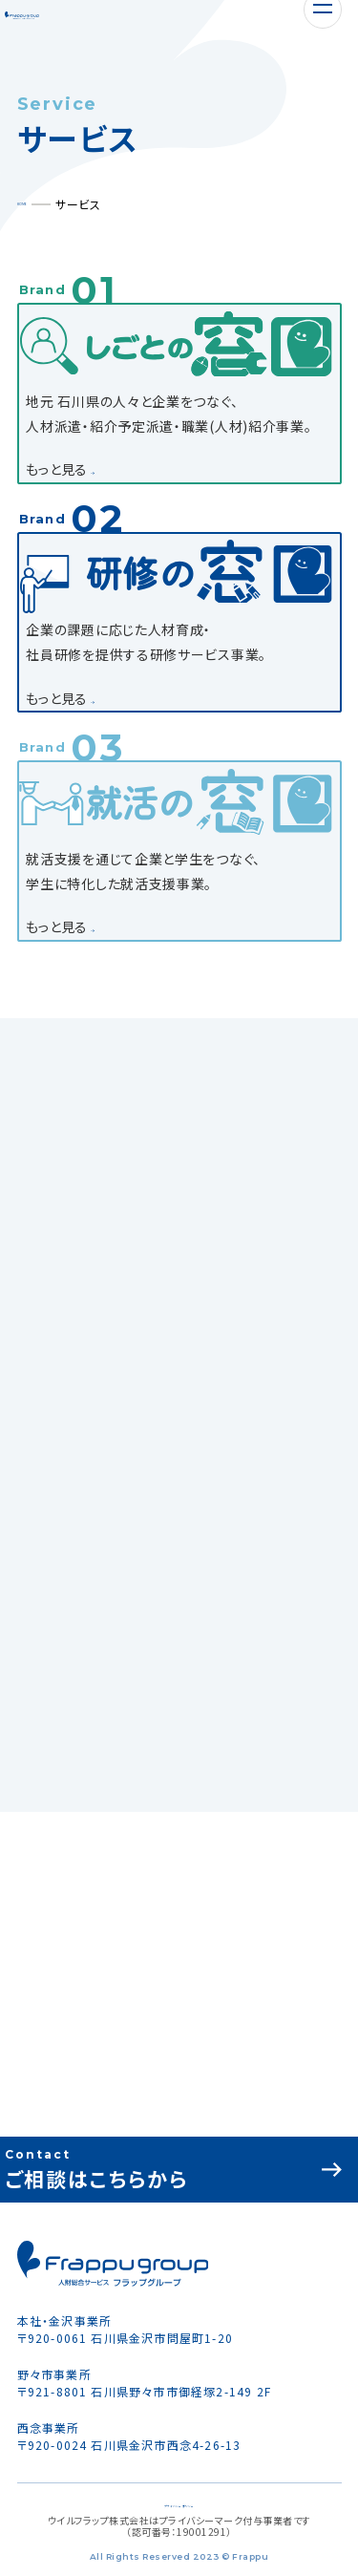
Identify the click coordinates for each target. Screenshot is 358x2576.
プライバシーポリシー (179, 2503)
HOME (34, 204)
